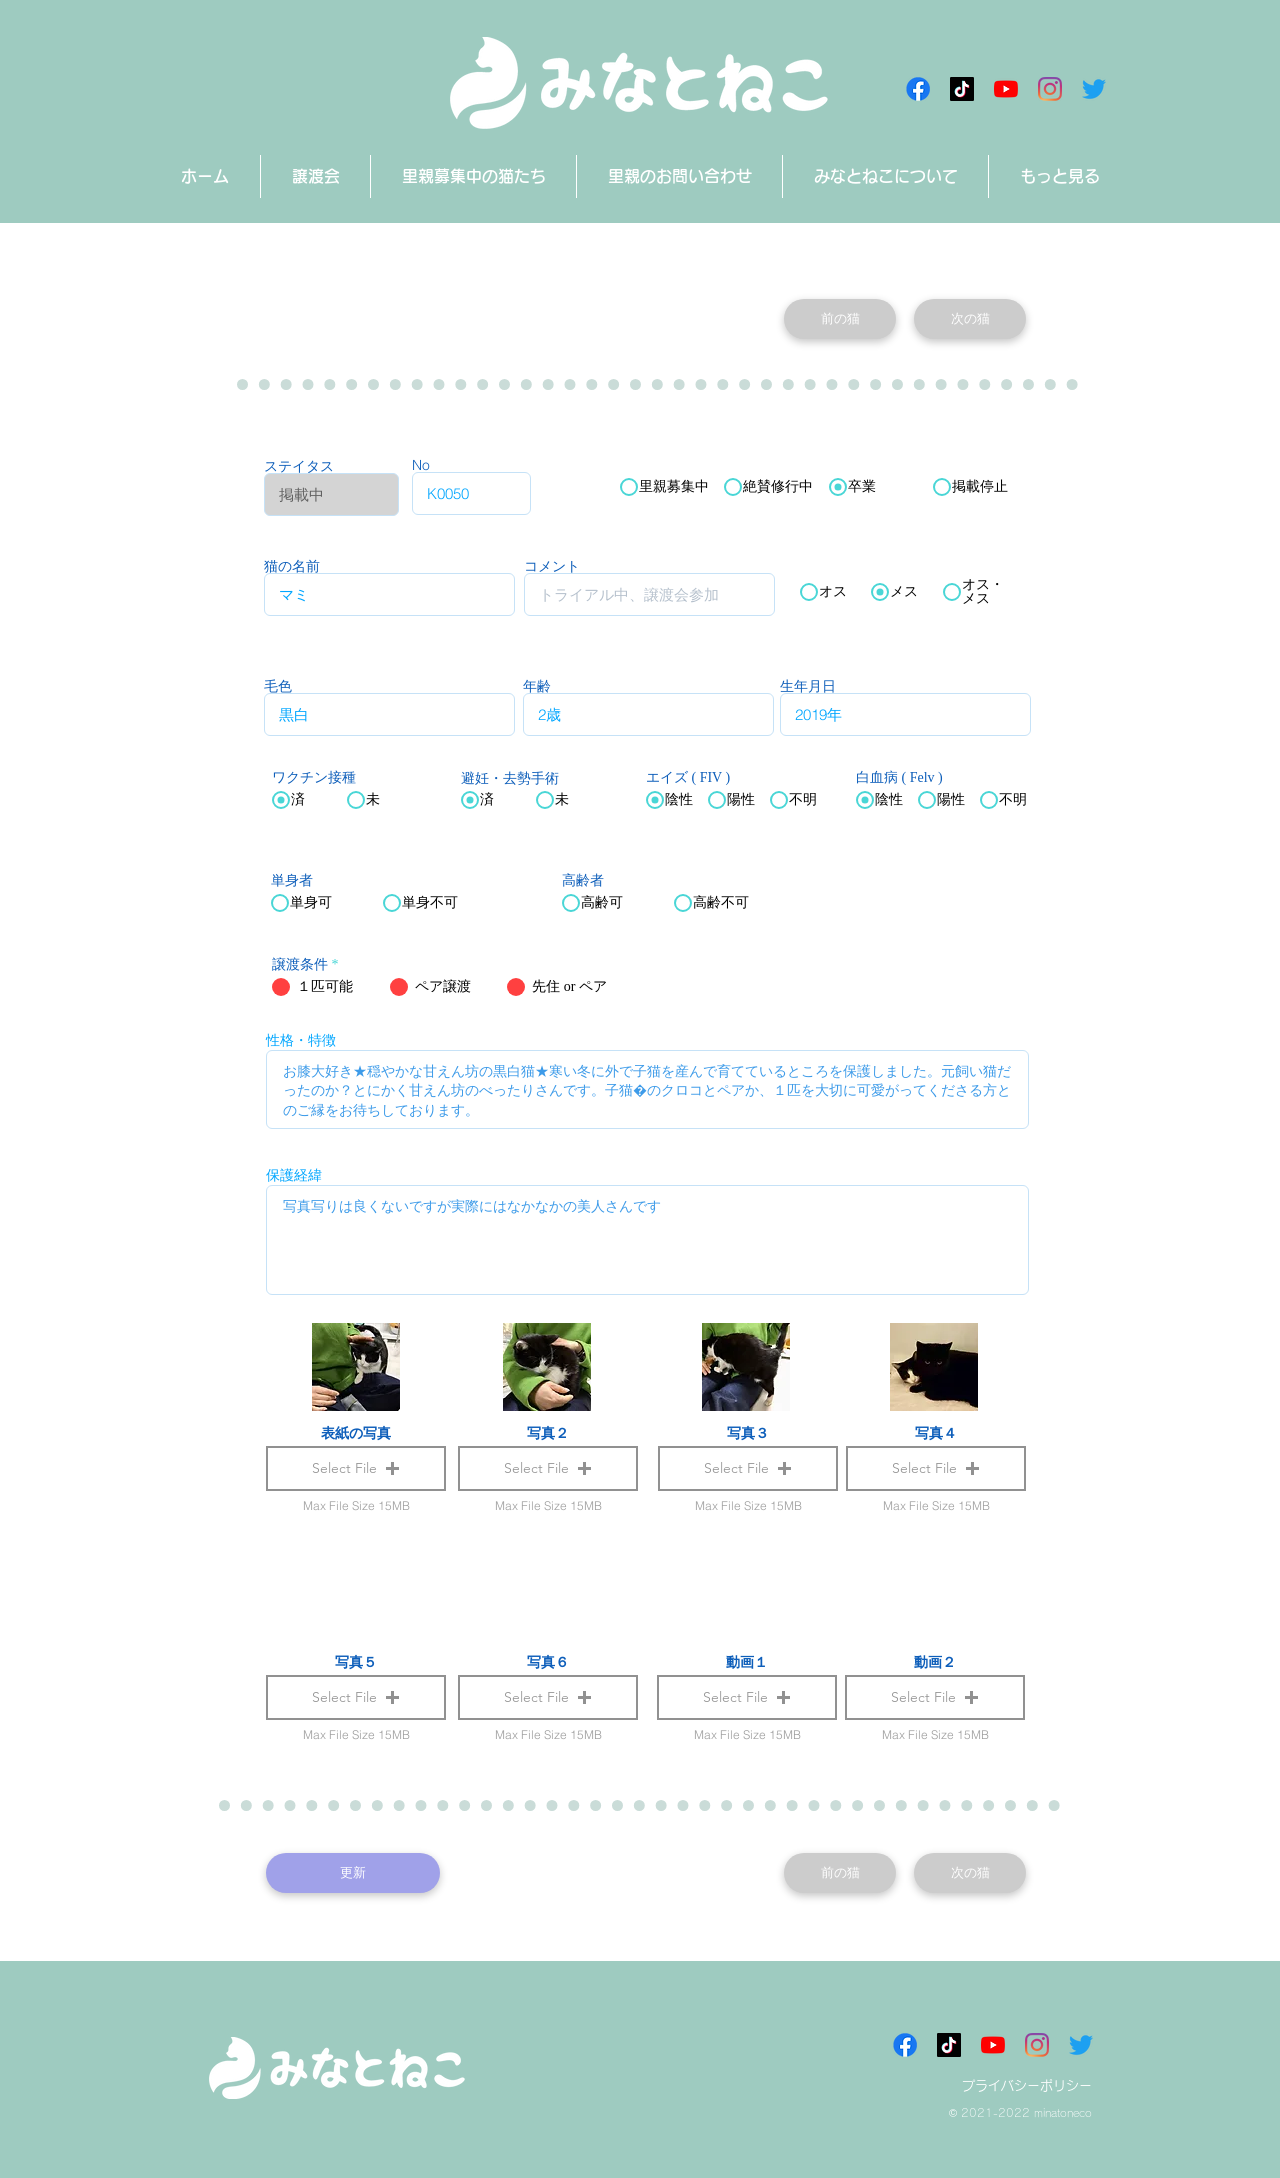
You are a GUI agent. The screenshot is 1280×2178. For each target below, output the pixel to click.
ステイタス (299, 466)
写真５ (356, 1662)
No (421, 465)
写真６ (548, 1662)
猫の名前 (292, 566)
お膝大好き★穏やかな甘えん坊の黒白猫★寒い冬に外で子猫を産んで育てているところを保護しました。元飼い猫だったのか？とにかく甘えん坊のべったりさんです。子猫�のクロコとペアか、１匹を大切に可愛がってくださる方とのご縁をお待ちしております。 (647, 1089)
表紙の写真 (356, 1433)
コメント (552, 566)
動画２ (935, 1662)
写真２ (548, 1433)
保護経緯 (294, 1175)
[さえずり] (1094, 89)
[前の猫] (840, 319)
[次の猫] (970, 319)
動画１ (747, 1662)
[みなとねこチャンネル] (1006, 89)
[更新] (353, 1873)
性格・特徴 (301, 1040)
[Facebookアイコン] (918, 89)
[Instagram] (1050, 89)
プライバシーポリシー (1027, 2085)
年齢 (537, 686)
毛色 (278, 686)
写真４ (936, 1433)
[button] (747, 1697)
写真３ (748, 1433)
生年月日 (808, 686)
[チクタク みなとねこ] (962, 89)
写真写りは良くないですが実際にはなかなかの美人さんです (647, 1240)
